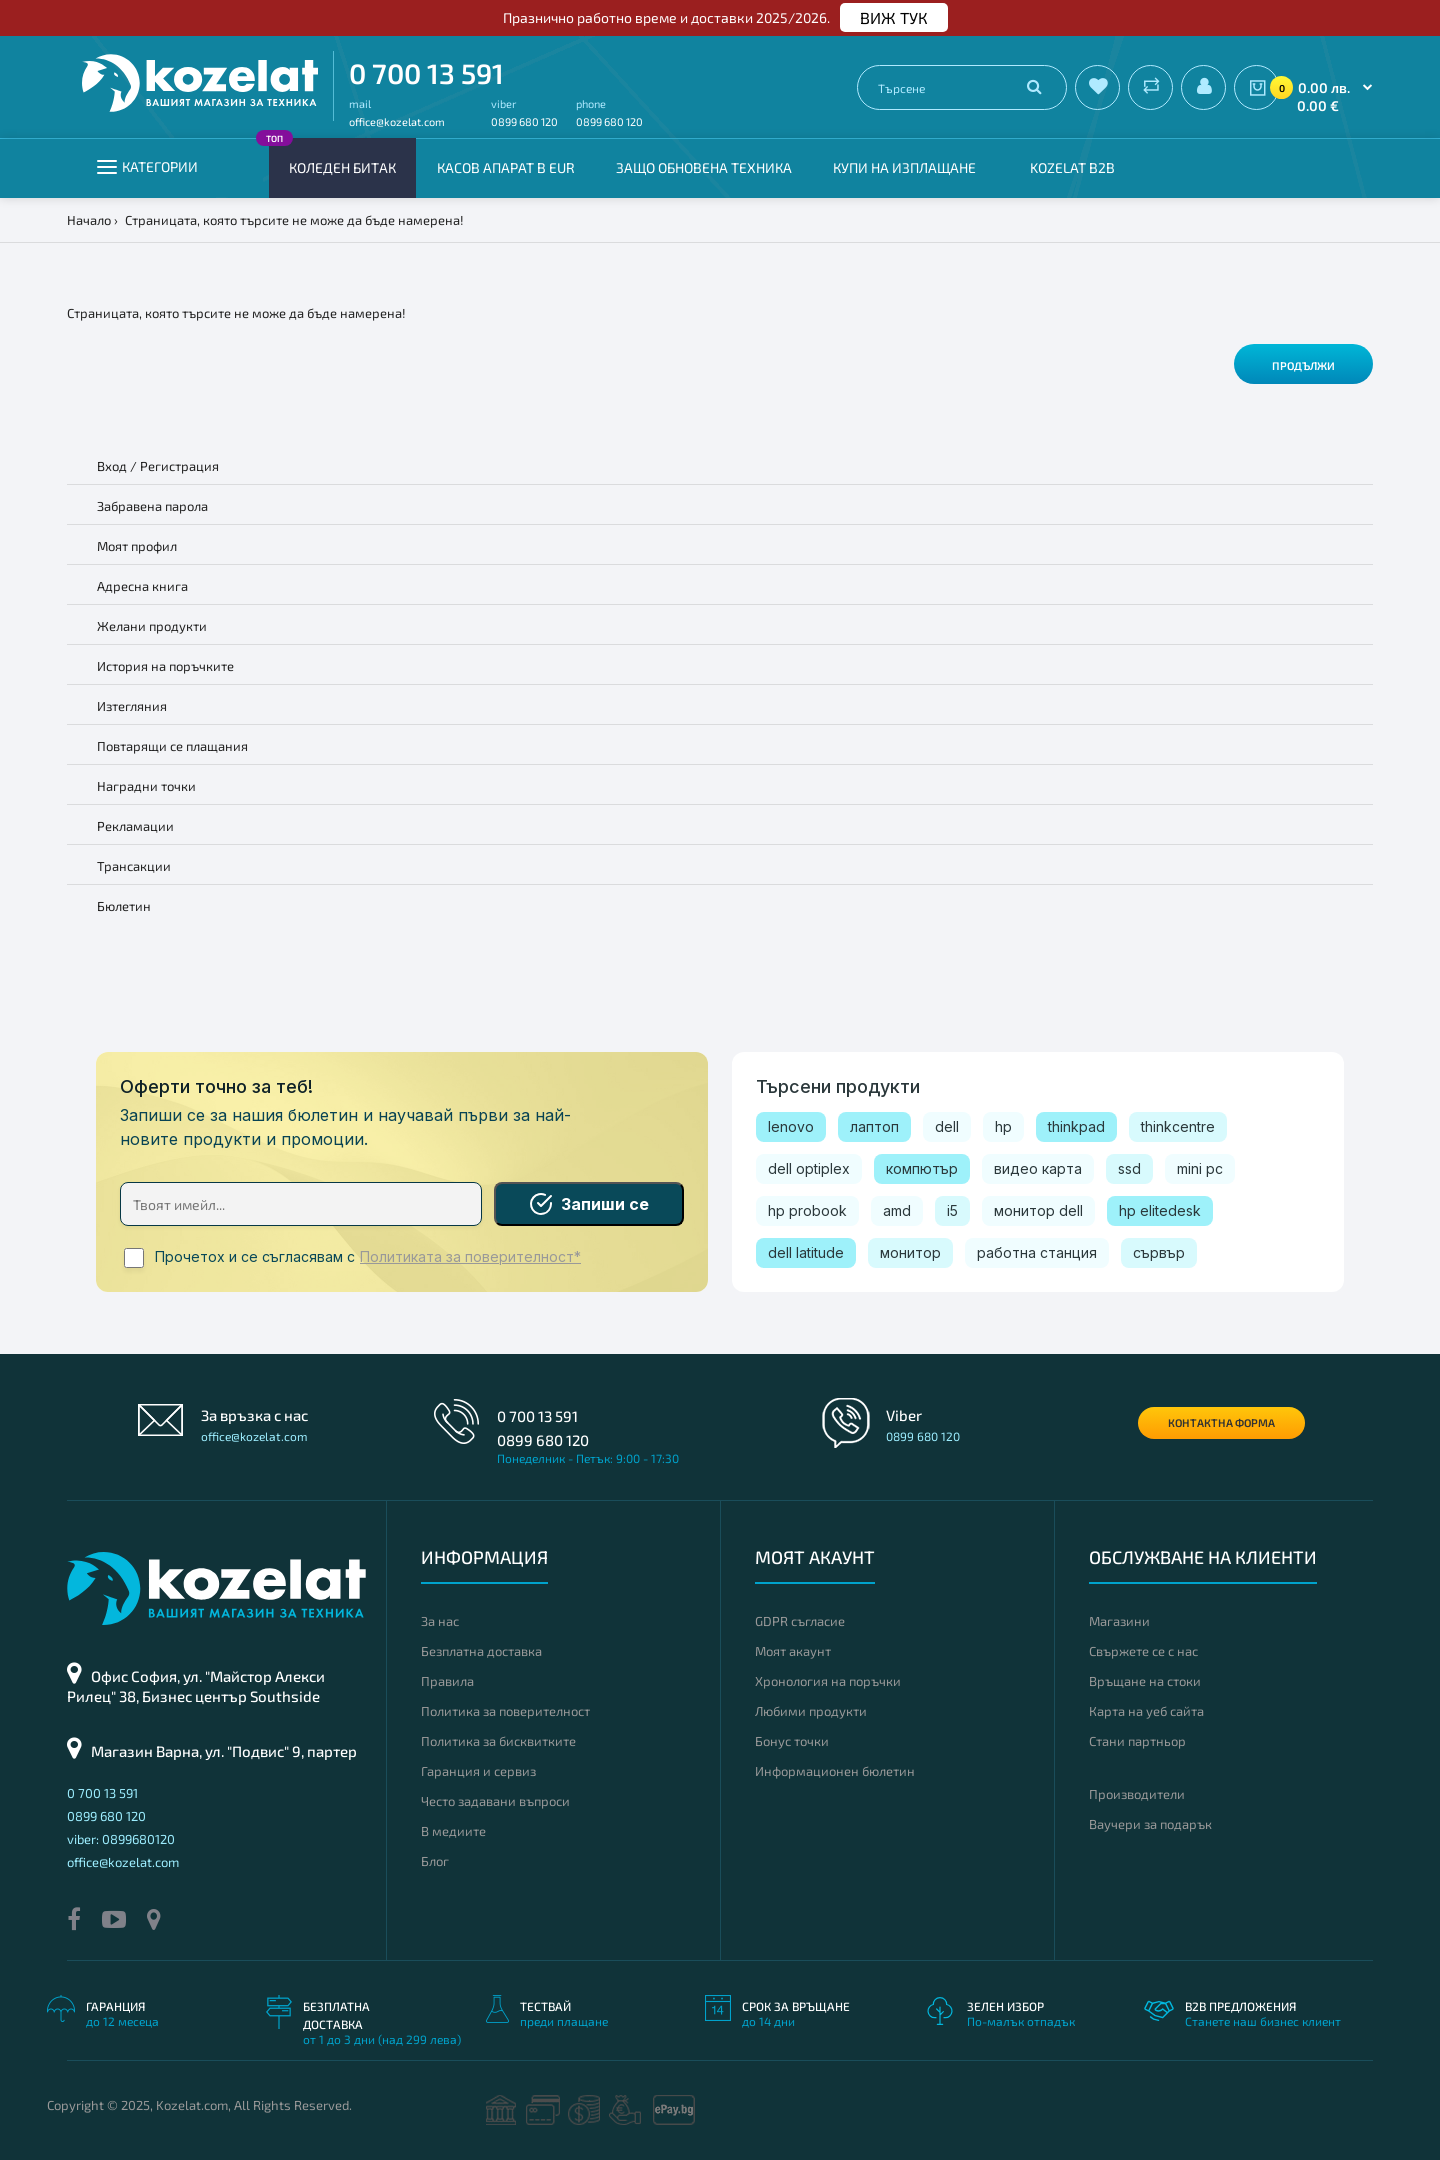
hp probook (807, 1210)
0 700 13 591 (426, 73)
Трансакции (134, 866)
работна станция (1037, 1252)
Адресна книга (142, 586)
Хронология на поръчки (828, 1681)
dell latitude (806, 1252)
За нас (440, 1621)
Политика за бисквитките (498, 1741)
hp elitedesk (1160, 1210)
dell (947, 1126)
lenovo (791, 1126)
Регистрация (179, 466)
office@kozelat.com (397, 121)
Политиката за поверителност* (470, 1257)
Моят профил (137, 546)
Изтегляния (132, 706)
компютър (922, 1168)
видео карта (1038, 1168)
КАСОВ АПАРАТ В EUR (506, 167)
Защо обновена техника (704, 167)
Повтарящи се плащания (172, 746)
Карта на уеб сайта (1146, 1711)
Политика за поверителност (505, 1711)
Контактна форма (1221, 1422)
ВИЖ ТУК (894, 17)
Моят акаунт (793, 1651)
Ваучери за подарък (1150, 1824)
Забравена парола (152, 506)
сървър (1159, 1252)
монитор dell (1038, 1210)
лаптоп (874, 1126)
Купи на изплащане (904, 167)
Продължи (1303, 365)
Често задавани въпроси (495, 1801)
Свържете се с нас (1143, 1651)
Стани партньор (1137, 1741)
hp (1003, 1126)
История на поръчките (165, 666)
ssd (1129, 1168)
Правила (447, 1681)
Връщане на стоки (1145, 1681)
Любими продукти (811, 1711)
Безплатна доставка (481, 1651)
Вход (112, 466)
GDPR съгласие (800, 1621)
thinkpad (1076, 1126)
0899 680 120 (524, 121)
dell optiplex (809, 1168)
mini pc (1200, 1168)
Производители (1137, 1794)
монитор (910, 1252)
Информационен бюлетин (835, 1771)
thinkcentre (1178, 1126)
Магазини (1119, 1621)
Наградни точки (146, 786)
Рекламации (135, 826)
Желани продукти (152, 626)
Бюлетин (124, 906)
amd (897, 1210)
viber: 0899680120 (121, 1839)
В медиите (453, 1831)
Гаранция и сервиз (478, 1771)
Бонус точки (792, 1741)
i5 (952, 1210)
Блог (435, 1861)
